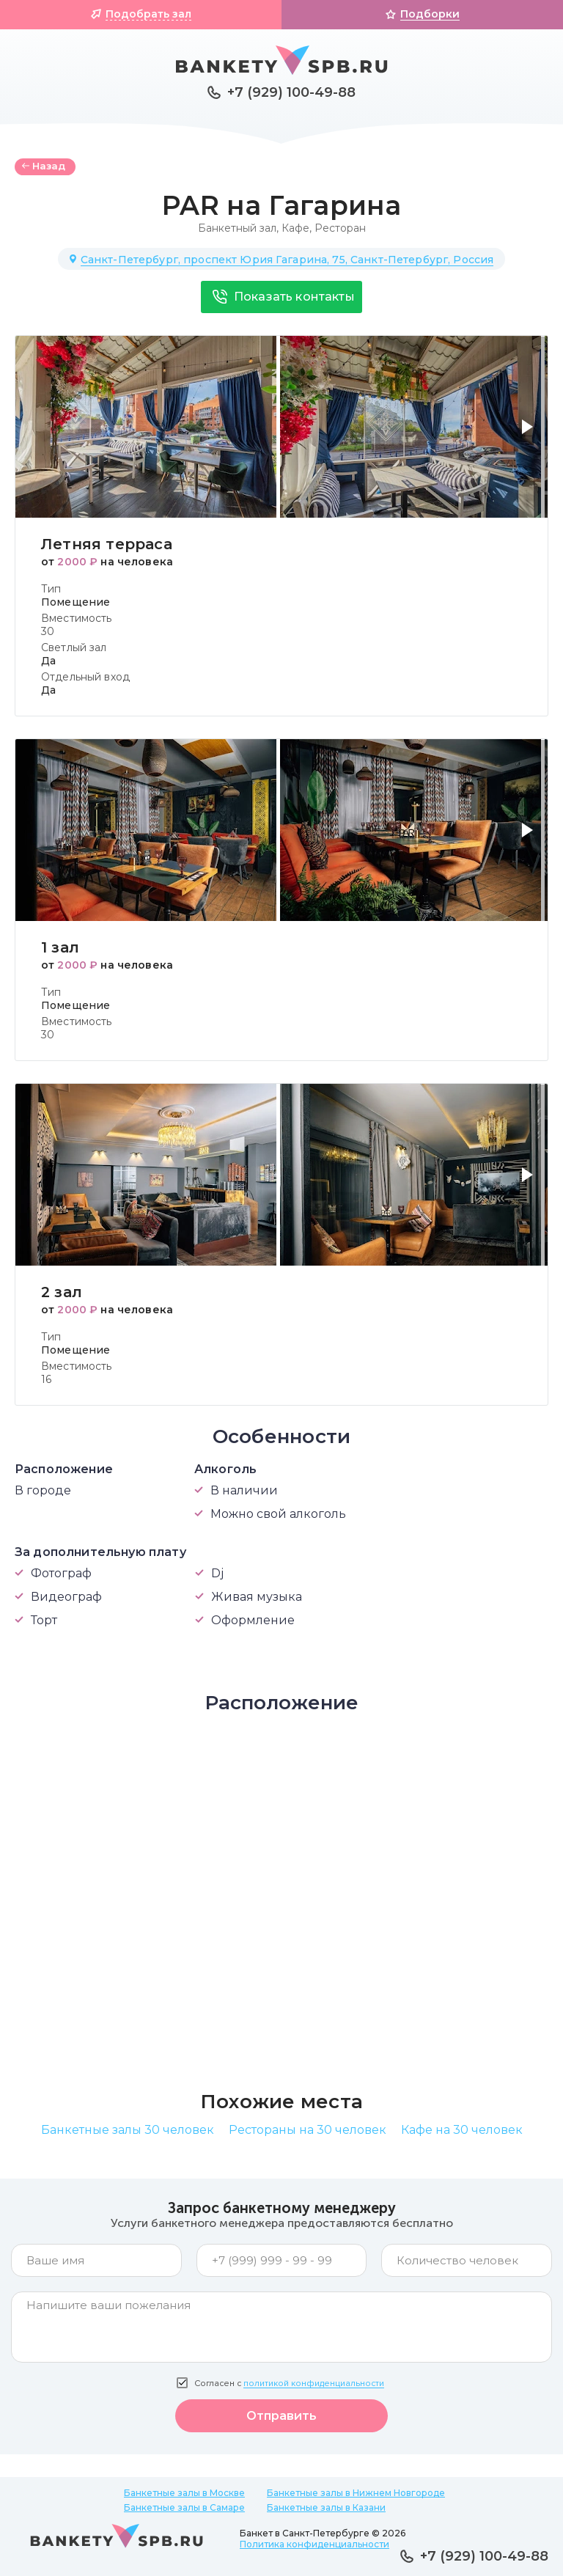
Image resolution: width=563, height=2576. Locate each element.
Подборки (430, 14)
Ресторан (340, 228)
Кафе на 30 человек (462, 2130)
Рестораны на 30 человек (307, 2130)
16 (46, 1379)
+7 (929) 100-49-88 (291, 92)
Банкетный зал (237, 228)
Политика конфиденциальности (314, 2544)
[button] (530, 435)
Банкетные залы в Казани (326, 2507)
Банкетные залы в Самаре (184, 2507)
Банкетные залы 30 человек (127, 2130)
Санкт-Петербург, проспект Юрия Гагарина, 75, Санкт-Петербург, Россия (287, 259)
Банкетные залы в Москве (184, 2492)
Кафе (295, 228)
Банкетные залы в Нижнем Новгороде (356, 2492)
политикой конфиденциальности (313, 2383)
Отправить (281, 2416)
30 (47, 631)
